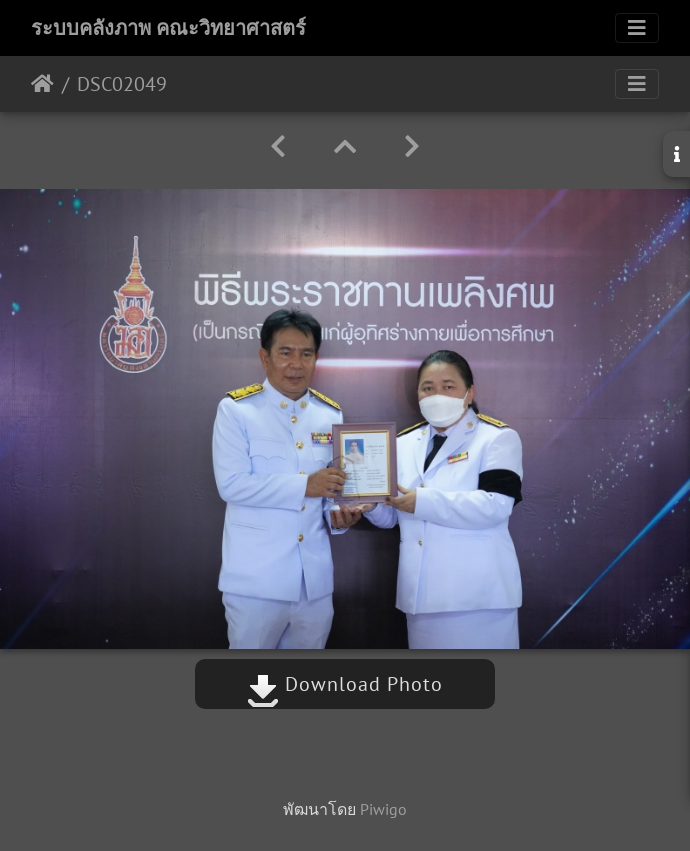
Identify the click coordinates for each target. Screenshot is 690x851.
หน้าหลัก (42, 84)
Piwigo (383, 809)
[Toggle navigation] (637, 28)
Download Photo (345, 684)
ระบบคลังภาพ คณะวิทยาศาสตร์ (168, 28)
